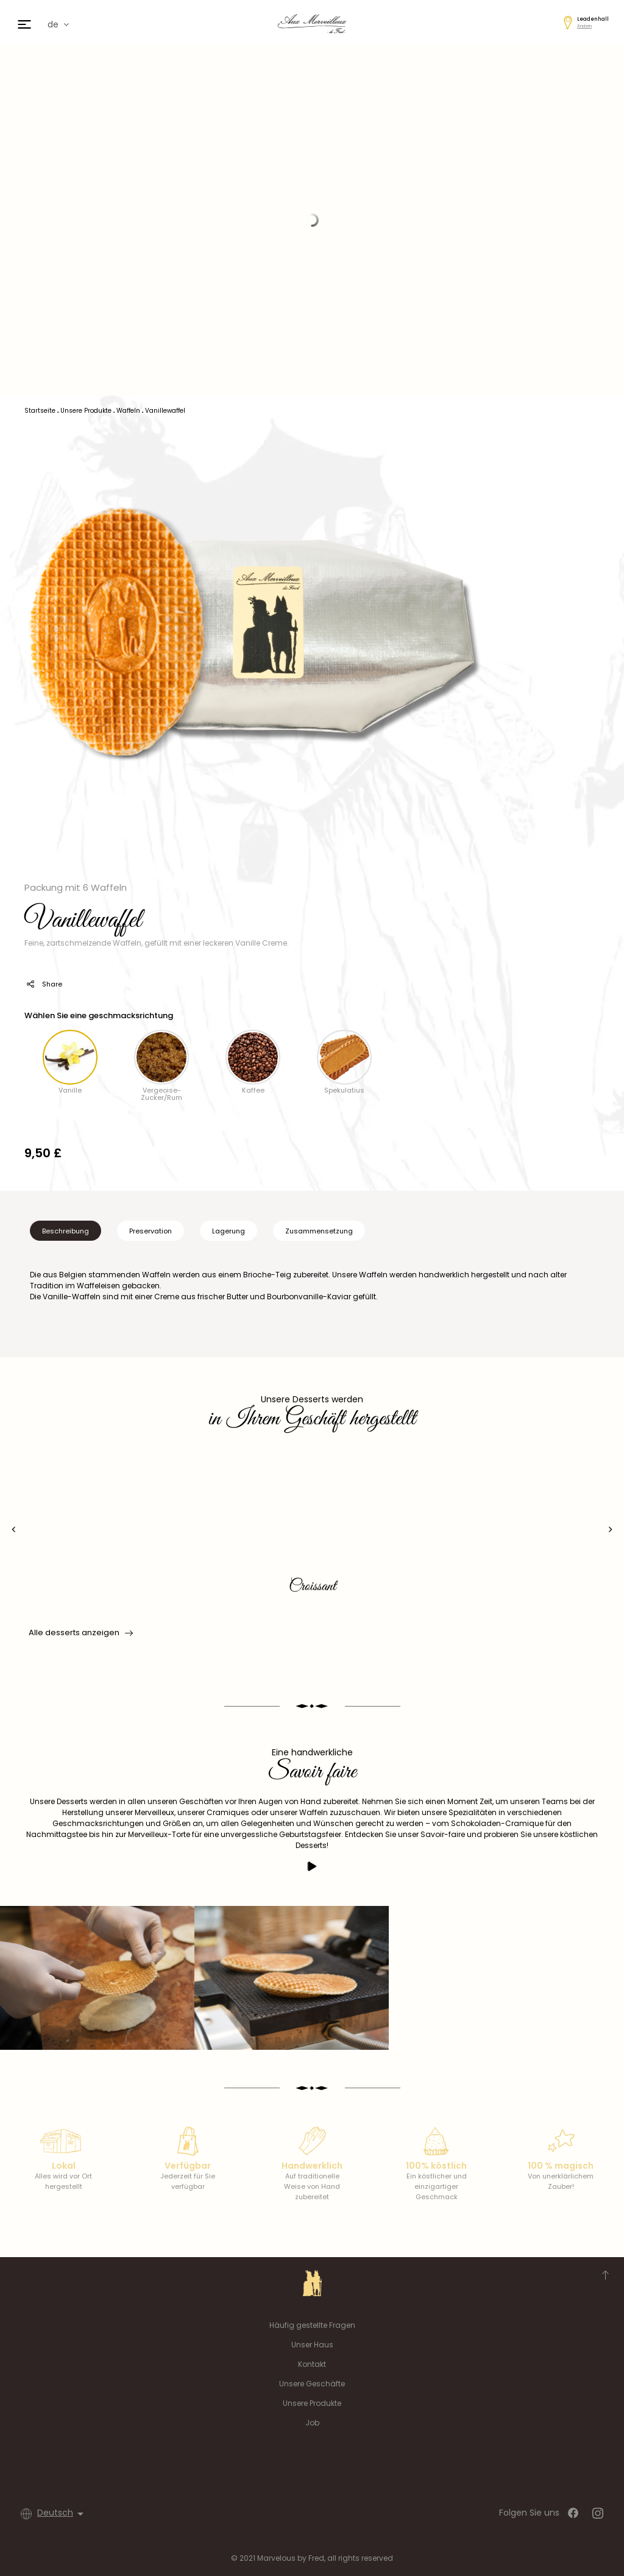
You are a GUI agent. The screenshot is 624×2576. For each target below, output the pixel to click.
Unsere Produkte (312, 2403)
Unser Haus (312, 2344)
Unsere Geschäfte (312, 2383)
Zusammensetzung (319, 1231)
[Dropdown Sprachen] (62, 2513)
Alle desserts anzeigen (80, 1633)
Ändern (584, 26)
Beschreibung (65, 1231)
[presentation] (13, 1529)
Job (312, 2422)
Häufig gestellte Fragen (312, 2325)
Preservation (150, 1231)
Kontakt (312, 2364)
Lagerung (228, 1231)
